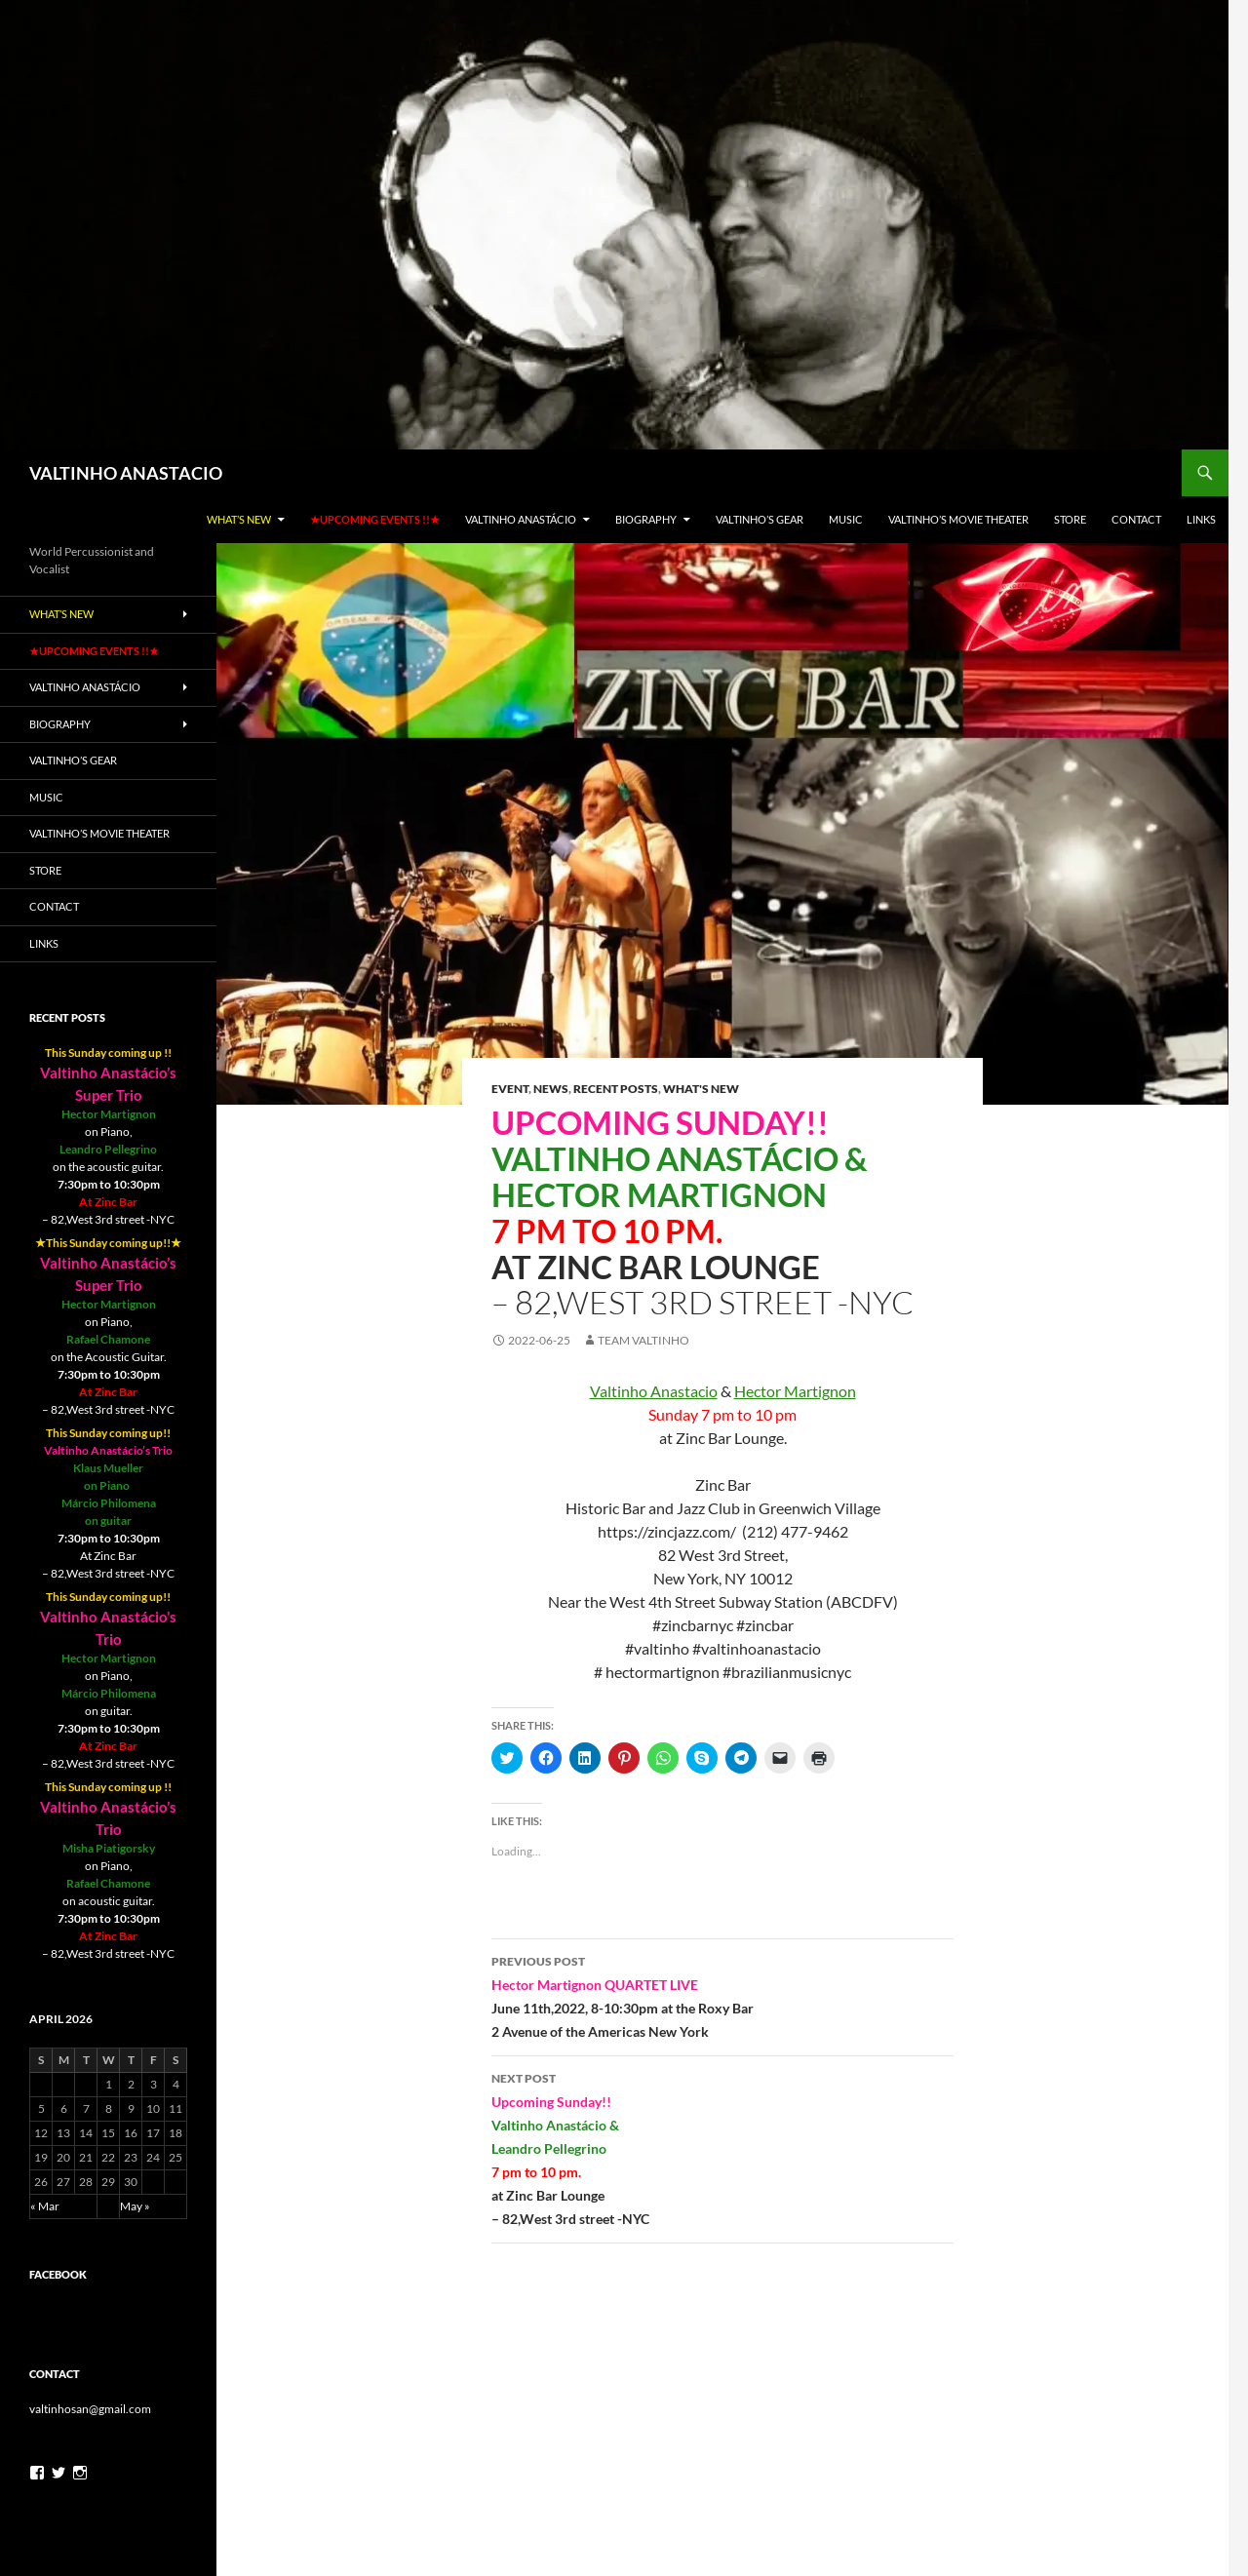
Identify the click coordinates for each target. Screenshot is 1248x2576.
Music (846, 519)
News (550, 1088)
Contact (1136, 519)
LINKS (1201, 519)
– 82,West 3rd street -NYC (722, 2147)
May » (135, 2206)
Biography (646, 519)
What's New (701, 1088)
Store (1070, 519)
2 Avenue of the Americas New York (722, 1995)
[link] (654, 1391)
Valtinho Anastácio (520, 519)
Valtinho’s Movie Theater (958, 519)
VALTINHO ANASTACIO (125, 473)
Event (509, 1088)
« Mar (44, 2206)
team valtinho (643, 1340)
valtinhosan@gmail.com (90, 2408)
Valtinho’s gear (759, 519)
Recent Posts (615, 1088)
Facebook (58, 2274)
